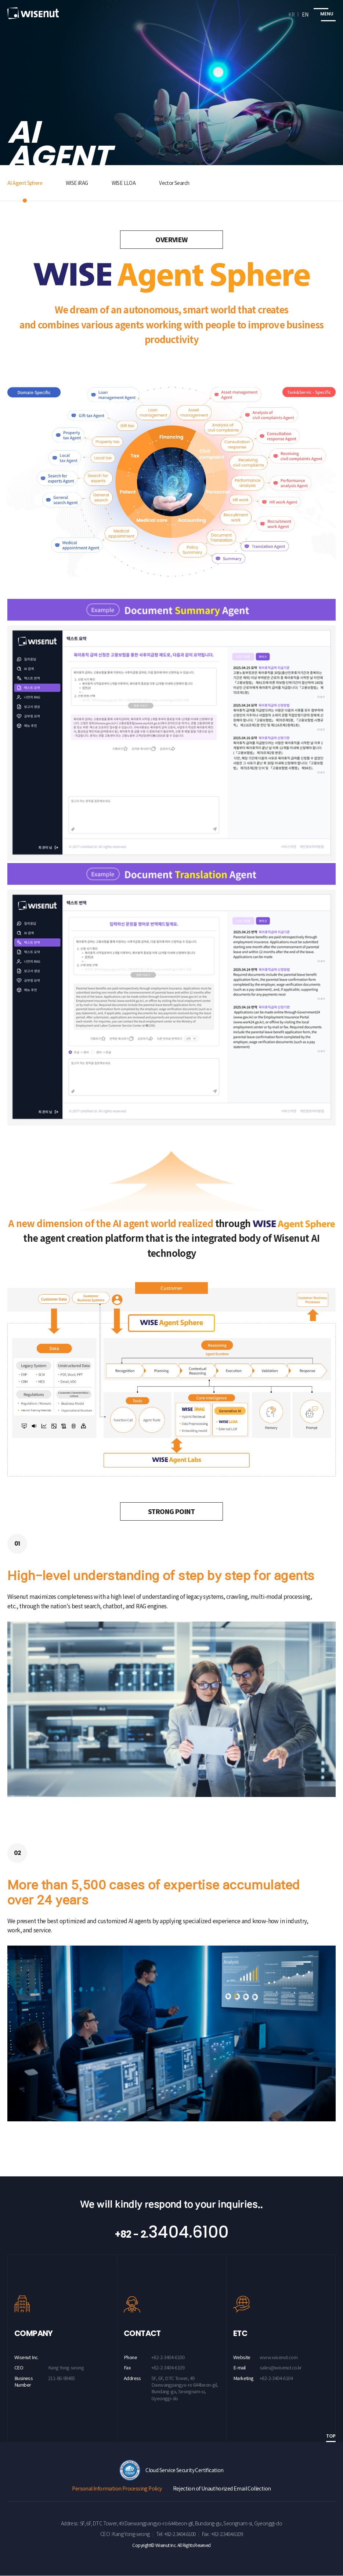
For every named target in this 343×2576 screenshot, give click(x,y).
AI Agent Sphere (26, 183)
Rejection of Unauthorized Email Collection (222, 2489)
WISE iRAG (82, 183)
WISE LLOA (131, 183)
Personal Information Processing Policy (117, 2489)
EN (305, 14)
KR (291, 14)
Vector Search (184, 183)
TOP (331, 2437)
